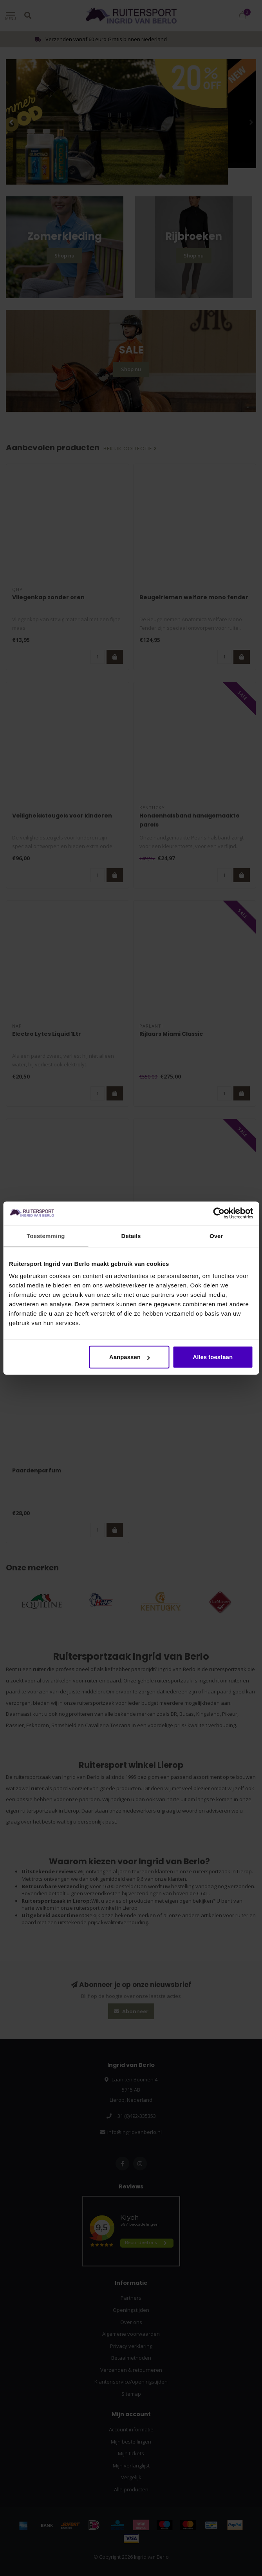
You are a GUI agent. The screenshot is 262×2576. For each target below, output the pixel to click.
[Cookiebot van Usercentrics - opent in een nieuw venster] (218, 1213)
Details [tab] (131, 1235)
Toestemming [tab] (46, 1235)
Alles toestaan (213, 1357)
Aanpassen (129, 1357)
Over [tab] (216, 1235)
